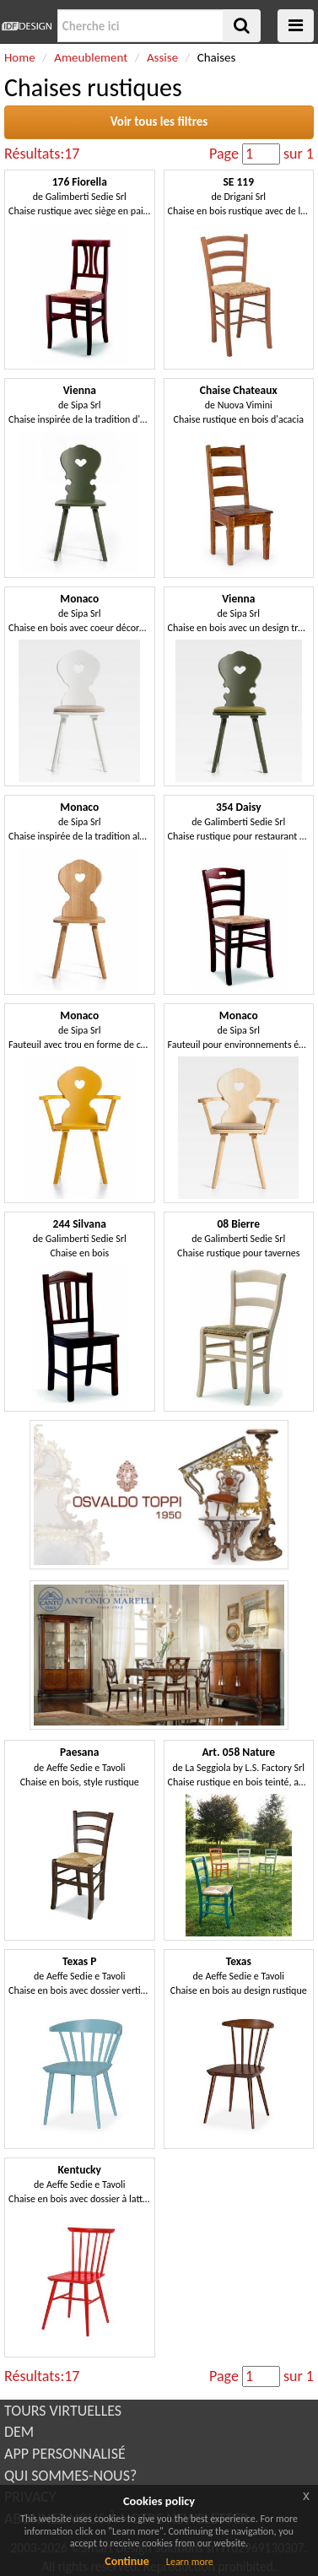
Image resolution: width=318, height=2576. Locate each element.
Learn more (189, 2562)
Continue (127, 2561)
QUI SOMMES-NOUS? (70, 2475)
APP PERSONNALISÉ (65, 2453)
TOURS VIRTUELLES (62, 2410)
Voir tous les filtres (159, 121)
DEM (19, 2431)
